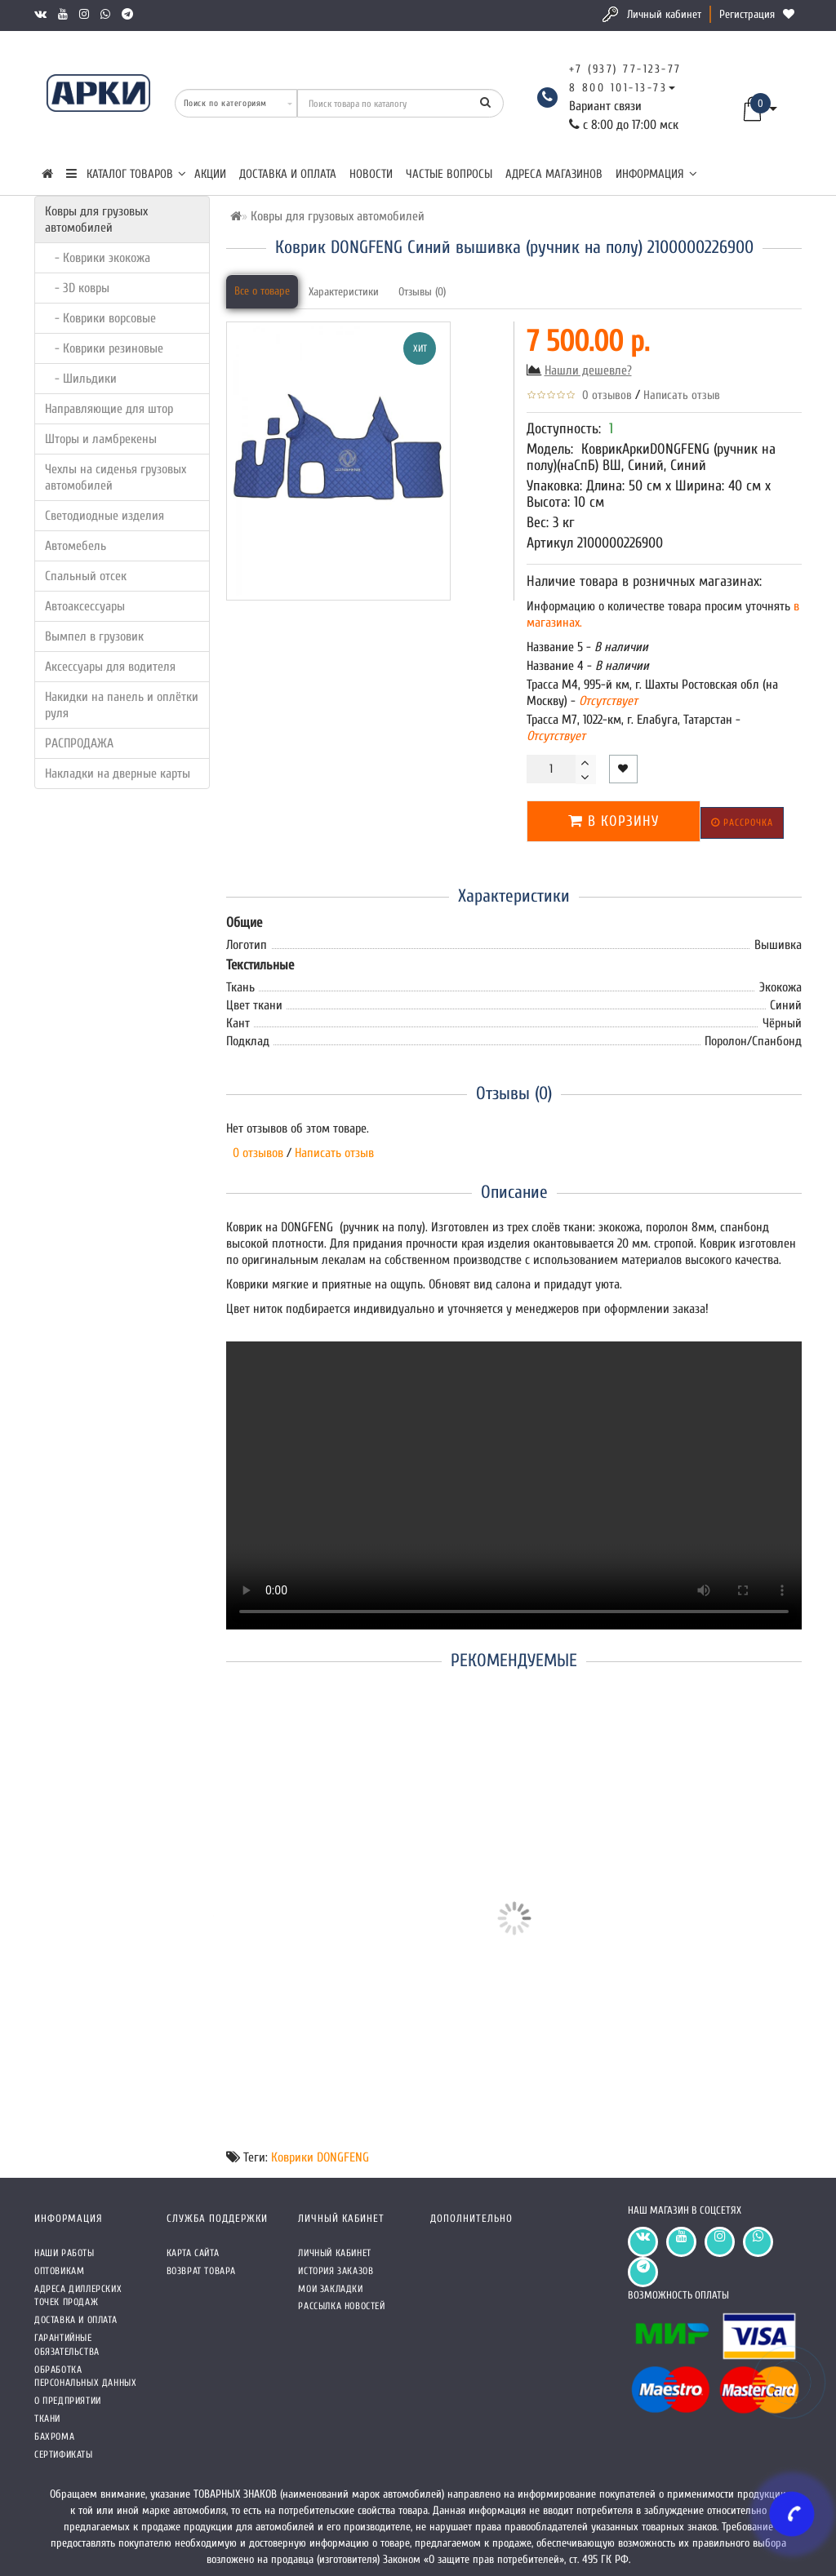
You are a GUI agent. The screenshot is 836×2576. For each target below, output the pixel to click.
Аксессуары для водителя (110, 666)
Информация (656, 174)
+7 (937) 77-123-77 (625, 69)
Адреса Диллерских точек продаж (78, 2295)
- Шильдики (81, 378)
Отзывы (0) (422, 292)
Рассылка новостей (341, 2306)
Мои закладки (330, 2288)
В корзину (613, 821)
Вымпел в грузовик (94, 636)
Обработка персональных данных (85, 2376)
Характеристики (344, 292)
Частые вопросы (449, 174)
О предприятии (67, 2400)
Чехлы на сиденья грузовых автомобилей (115, 477)
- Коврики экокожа (97, 258)
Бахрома (54, 2436)
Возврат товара (201, 2271)
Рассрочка (742, 822)
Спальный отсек (86, 576)
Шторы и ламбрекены (101, 439)
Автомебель (75, 546)
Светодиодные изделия (104, 515)
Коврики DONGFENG (320, 2157)
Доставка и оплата (287, 174)
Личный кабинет (664, 14)
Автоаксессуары (85, 606)
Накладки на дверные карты (117, 773)
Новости (371, 174)
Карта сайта (193, 2253)
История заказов (335, 2271)
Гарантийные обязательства (67, 2344)
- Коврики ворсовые (100, 318)
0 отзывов (604, 395)
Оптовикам (59, 2271)
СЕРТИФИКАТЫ (63, 2454)
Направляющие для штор (109, 408)
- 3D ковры (77, 288)
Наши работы (64, 2253)
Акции (210, 174)
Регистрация (747, 14)
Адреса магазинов (554, 174)
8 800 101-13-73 (618, 88)
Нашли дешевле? (588, 370)
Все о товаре (262, 291)
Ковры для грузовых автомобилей (96, 219)
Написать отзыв (681, 395)
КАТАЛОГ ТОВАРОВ (126, 174)
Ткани (47, 2418)
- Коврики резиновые (104, 348)
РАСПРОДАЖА (79, 743)
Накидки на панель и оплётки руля (121, 704)
